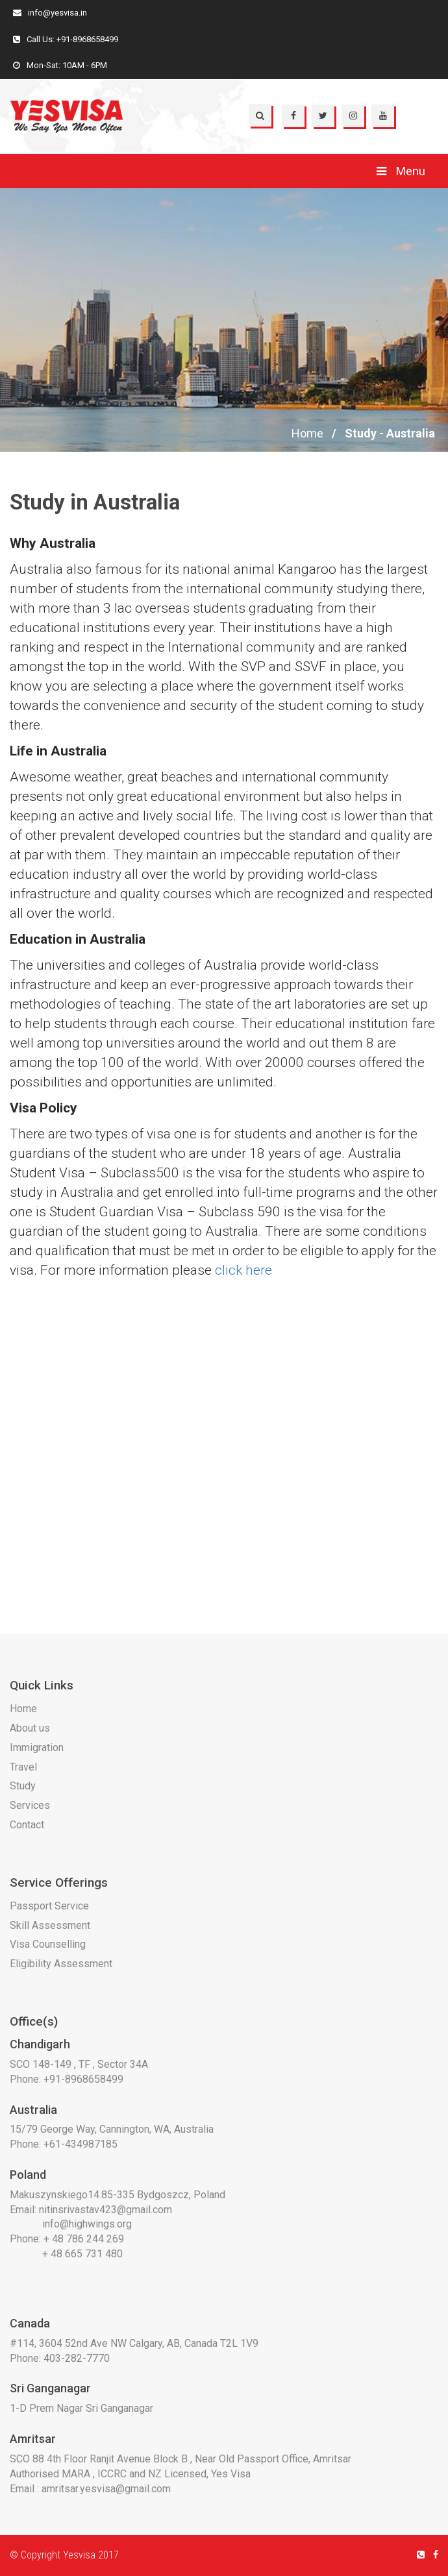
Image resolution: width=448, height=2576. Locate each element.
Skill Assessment (50, 1925)
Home (307, 433)
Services (30, 1805)
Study (23, 1786)
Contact (27, 1825)
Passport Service (49, 1906)
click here (243, 1270)
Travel (23, 1767)
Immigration (37, 1747)
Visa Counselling (48, 1944)
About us (30, 1728)
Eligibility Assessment (61, 1963)
